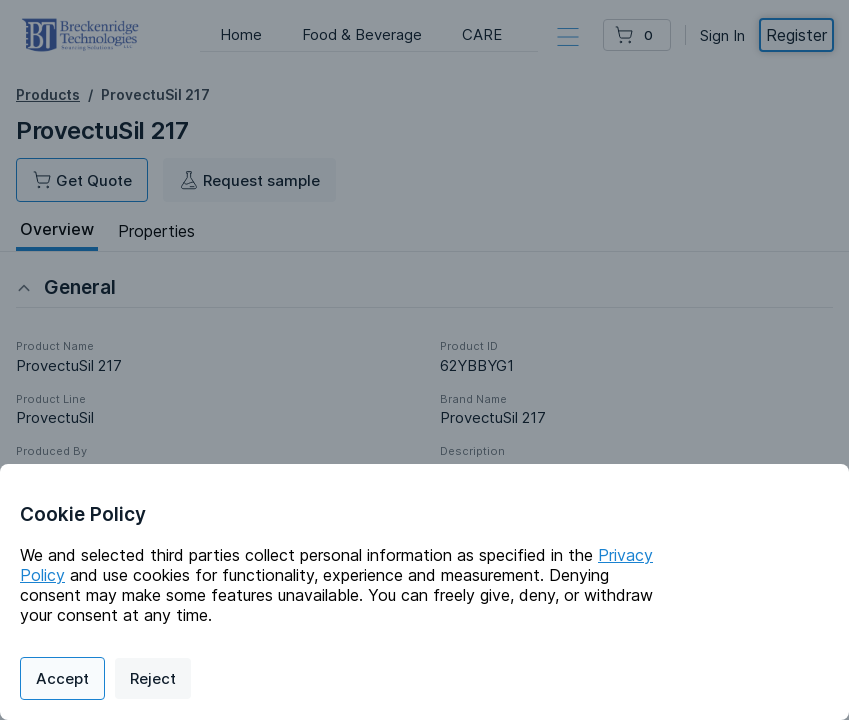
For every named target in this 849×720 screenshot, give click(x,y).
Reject (153, 678)
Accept (62, 678)
